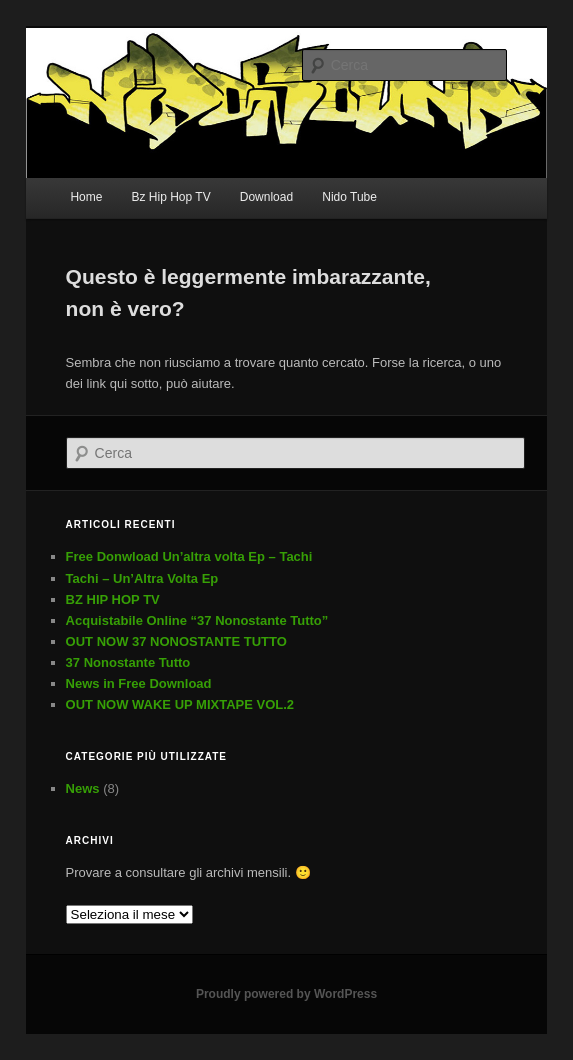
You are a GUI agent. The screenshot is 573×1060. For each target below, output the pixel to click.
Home (86, 197)
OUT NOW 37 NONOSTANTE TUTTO (176, 641)
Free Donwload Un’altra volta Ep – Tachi (189, 556)
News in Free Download (139, 683)
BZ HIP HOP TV (113, 599)
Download (266, 197)
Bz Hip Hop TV (171, 197)
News (83, 788)
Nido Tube (349, 197)
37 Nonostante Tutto (128, 662)
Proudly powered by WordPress (286, 994)
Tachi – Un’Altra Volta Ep (142, 578)
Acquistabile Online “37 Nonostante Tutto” (197, 620)
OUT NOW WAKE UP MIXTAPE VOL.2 (180, 704)
